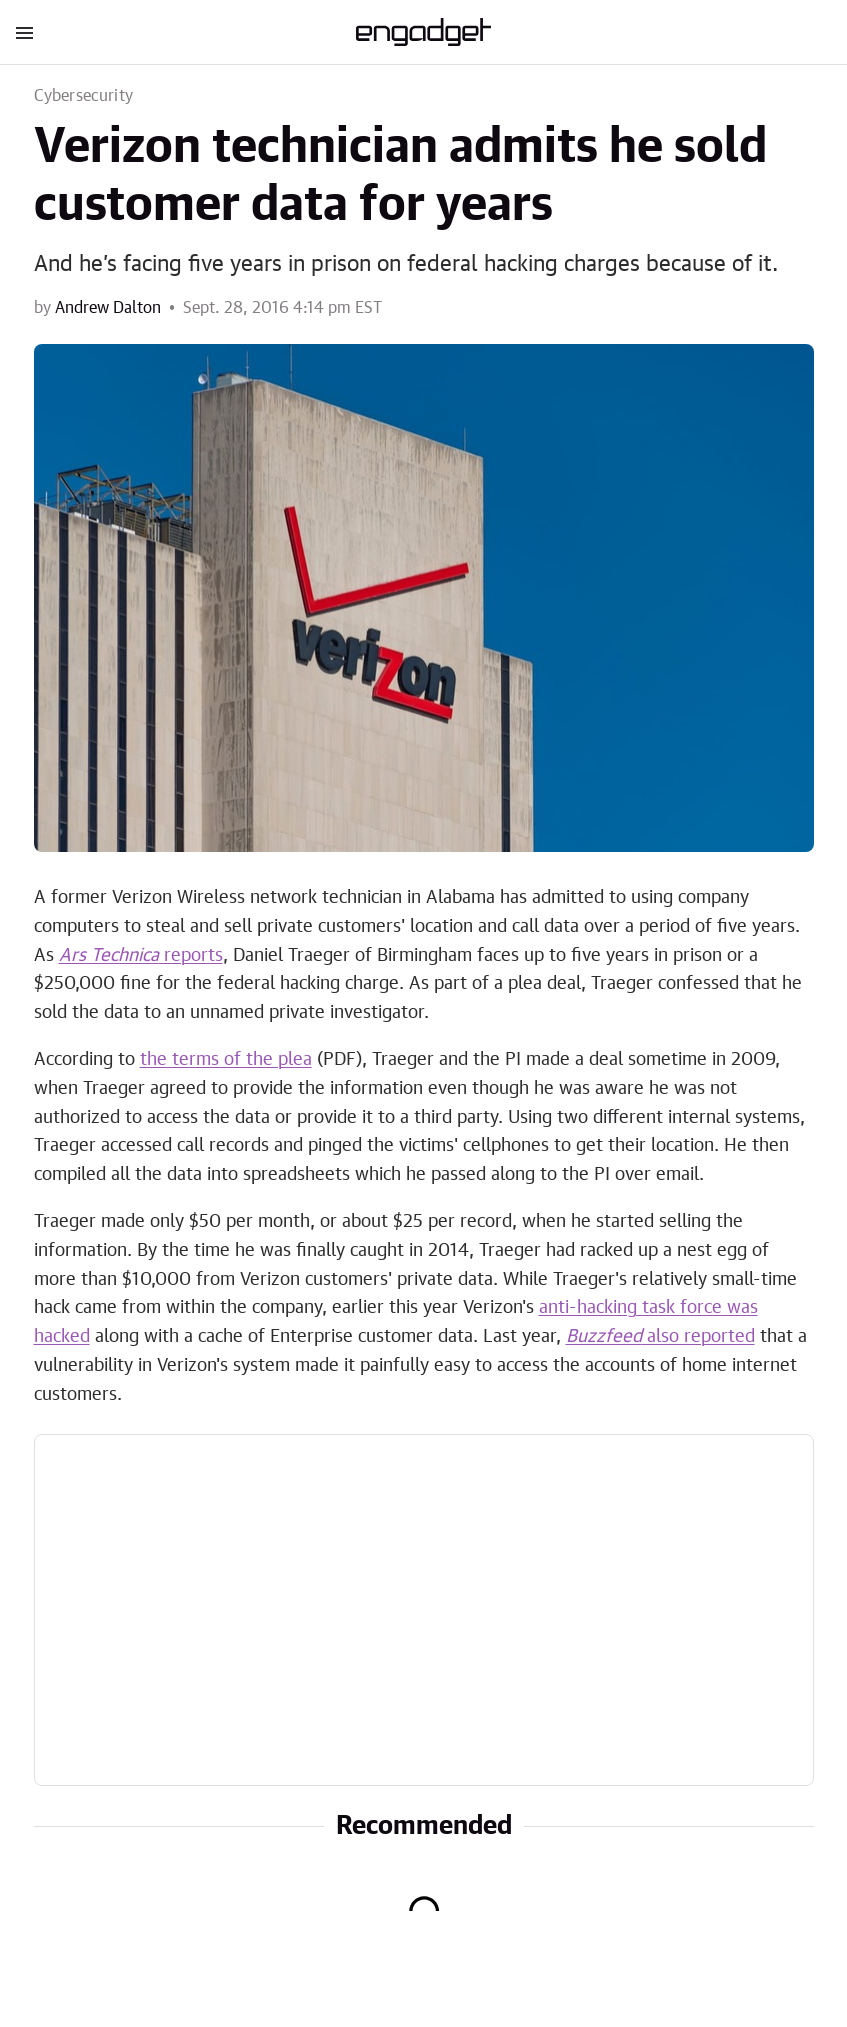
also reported (660, 1337)
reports (141, 956)
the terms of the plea (226, 1060)
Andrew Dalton (108, 308)
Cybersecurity (84, 96)
